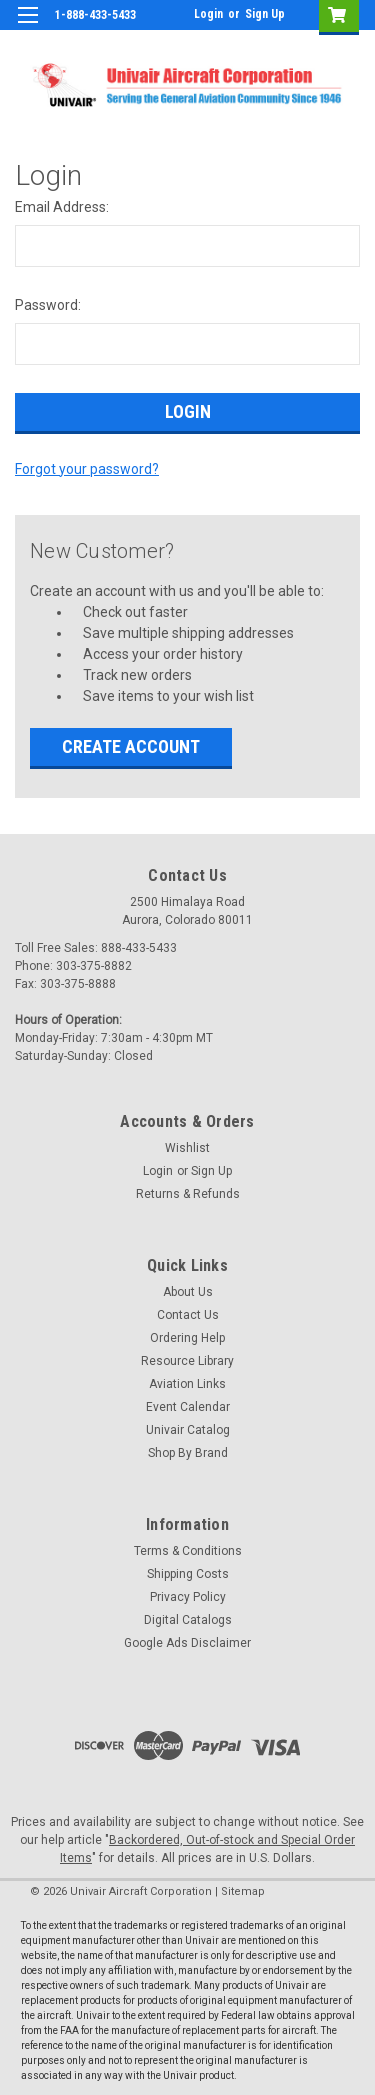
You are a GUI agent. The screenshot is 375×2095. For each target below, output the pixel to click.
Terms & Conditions (188, 1551)
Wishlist (187, 1148)
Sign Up (265, 14)
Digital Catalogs (188, 1620)
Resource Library (187, 1361)
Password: (48, 305)
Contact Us (188, 1315)
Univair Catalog (188, 1430)
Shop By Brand (188, 1453)
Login (208, 14)
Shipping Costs (188, 1574)
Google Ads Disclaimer (187, 1643)
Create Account (131, 746)
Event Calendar (188, 1407)
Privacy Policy (188, 1597)
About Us (188, 1292)
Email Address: (62, 207)
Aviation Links (187, 1384)
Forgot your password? (87, 469)
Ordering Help (187, 1338)
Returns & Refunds (188, 1194)
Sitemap (243, 1891)
